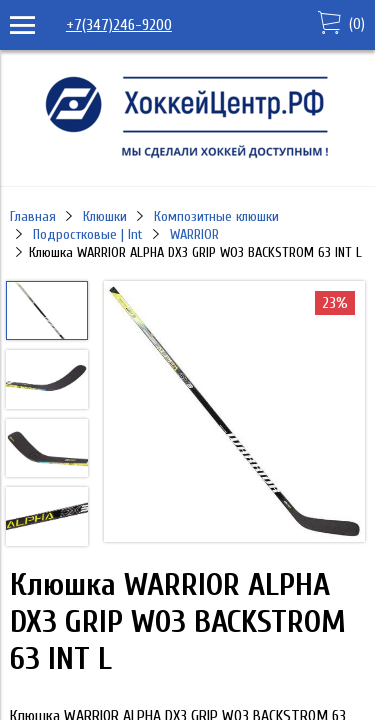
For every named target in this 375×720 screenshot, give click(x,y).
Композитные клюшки (216, 216)
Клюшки (105, 216)
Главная (33, 216)
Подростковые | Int (88, 234)
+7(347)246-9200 (119, 25)
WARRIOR (194, 234)
